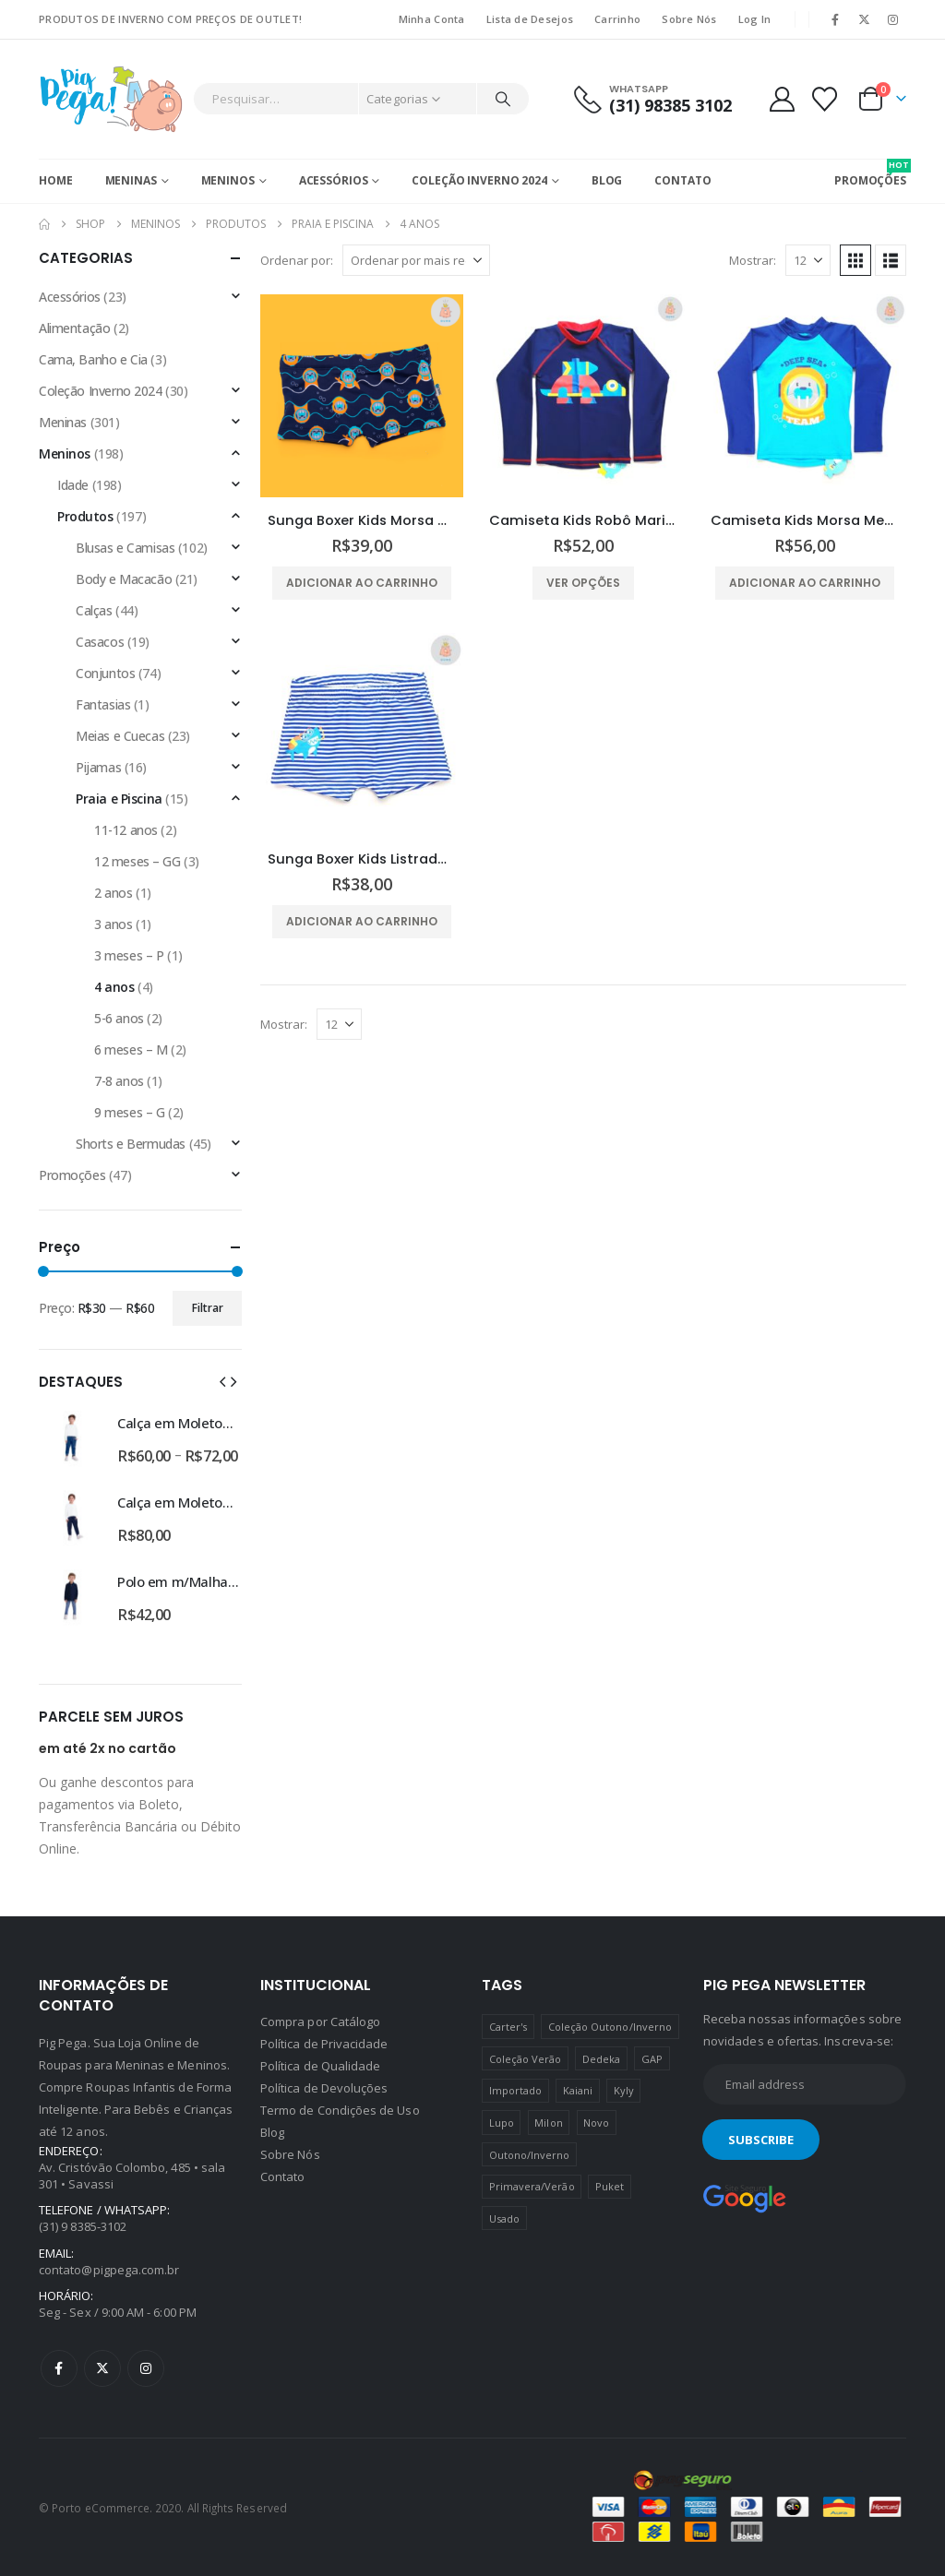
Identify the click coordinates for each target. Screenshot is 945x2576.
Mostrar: (752, 260)
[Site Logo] (111, 99)
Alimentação (74, 328)
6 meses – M (130, 1049)
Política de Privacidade (324, 2043)
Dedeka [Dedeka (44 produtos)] (601, 2059)
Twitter (102, 2368)
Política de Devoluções (324, 2088)
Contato (682, 180)
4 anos (114, 987)
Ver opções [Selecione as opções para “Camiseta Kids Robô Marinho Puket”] (583, 582)
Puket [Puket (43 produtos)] (609, 2186)
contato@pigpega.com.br (109, 2269)
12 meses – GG (137, 861)
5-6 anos (119, 1018)
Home (56, 180)
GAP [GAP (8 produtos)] (652, 2059)
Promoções (72, 1175)
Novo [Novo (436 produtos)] (596, 2122)
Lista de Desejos (529, 19)
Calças (94, 610)
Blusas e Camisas (125, 547)
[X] (865, 19)
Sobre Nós (689, 19)
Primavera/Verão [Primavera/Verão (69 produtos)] (532, 2186)
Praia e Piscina (119, 798)
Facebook (59, 2368)
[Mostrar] (808, 260)
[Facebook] (835, 19)
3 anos (113, 924)
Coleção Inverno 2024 (479, 180)
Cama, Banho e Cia (93, 359)
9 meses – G (129, 1112)
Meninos (228, 180)
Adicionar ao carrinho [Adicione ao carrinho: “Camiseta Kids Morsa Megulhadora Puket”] (804, 582)
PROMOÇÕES (870, 173)
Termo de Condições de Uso (340, 2110)
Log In (755, 19)
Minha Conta (432, 19)
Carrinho (617, 19)
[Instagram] (893, 19)
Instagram (145, 2368)
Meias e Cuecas (120, 736)
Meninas (131, 180)
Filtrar (207, 1308)
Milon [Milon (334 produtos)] (548, 2122)
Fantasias (103, 704)
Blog (607, 180)
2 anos (113, 892)
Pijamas (98, 767)
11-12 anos (126, 830)
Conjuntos (105, 673)
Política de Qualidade (320, 2065)
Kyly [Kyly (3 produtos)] (624, 2090)
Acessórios (333, 180)
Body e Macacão (124, 579)
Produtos (85, 516)
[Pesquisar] (503, 98)
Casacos (100, 641)
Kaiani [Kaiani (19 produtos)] (577, 2090)
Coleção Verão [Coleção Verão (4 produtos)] (525, 2059)
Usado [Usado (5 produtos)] (504, 2218)
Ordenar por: (296, 260)
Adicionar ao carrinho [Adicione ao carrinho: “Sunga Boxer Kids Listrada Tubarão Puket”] (361, 921)
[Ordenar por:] (416, 260)
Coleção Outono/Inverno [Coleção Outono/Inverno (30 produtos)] (610, 2026)
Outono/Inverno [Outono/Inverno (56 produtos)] (529, 2155)
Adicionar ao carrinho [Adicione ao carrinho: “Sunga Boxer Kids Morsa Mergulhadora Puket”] (361, 582)
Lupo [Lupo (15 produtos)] (501, 2122)
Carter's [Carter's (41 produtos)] (508, 2026)
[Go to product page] (361, 395)
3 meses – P (128, 955)
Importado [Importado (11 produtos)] (516, 2090)
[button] (855, 260)
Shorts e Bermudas (130, 1143)
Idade (73, 485)
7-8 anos (119, 1081)
